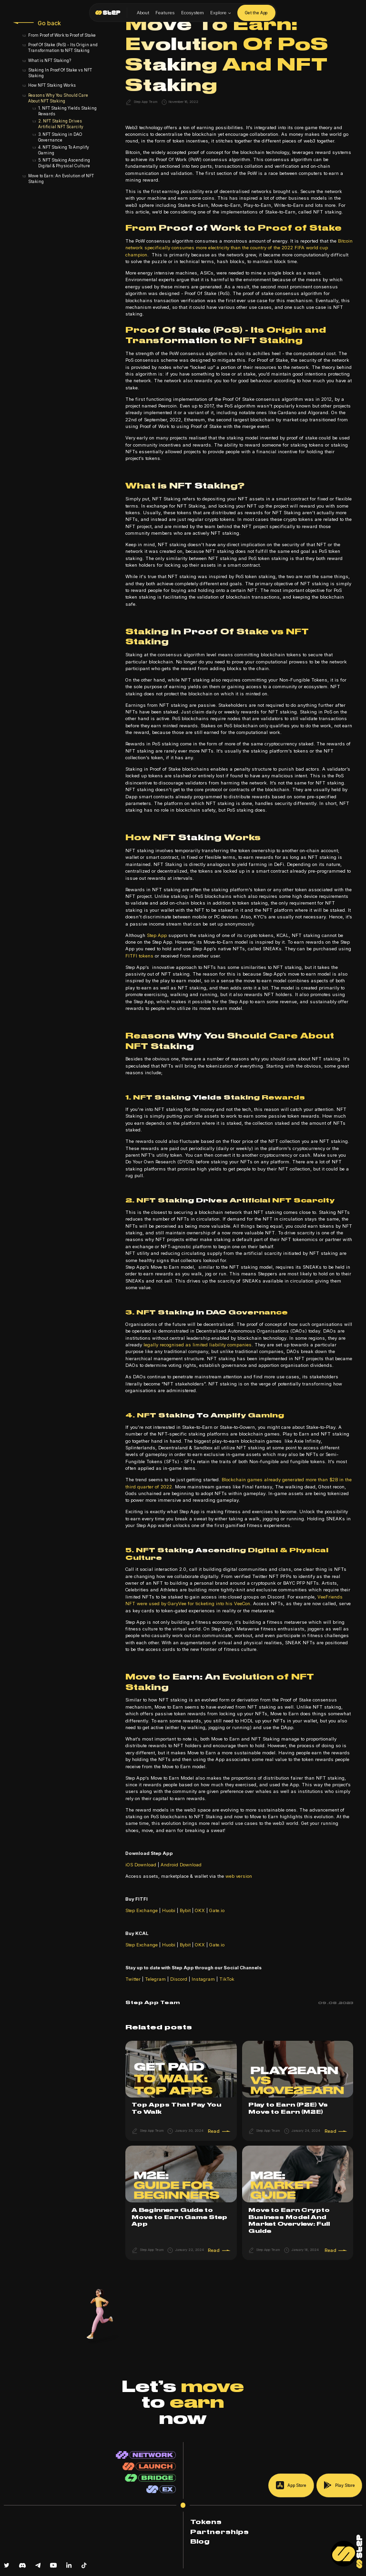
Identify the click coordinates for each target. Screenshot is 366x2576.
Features (164, 12)
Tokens (206, 2522)
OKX (200, 1910)
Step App (157, 935)
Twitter (133, 1979)
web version (238, 1876)
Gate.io (216, 1910)
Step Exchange (141, 1910)
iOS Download (140, 1864)
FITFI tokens (139, 955)
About (143, 12)
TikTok (226, 1979)
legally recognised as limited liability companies (197, 1344)
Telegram (154, 1979)
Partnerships (219, 2532)
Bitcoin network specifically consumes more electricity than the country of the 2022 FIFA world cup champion (239, 247)
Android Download (180, 1864)
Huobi (168, 1910)
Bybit (185, 1910)
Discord (178, 1979)
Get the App (256, 12)
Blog (200, 2542)
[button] (220, 13)
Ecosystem (192, 12)
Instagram (202, 1979)
